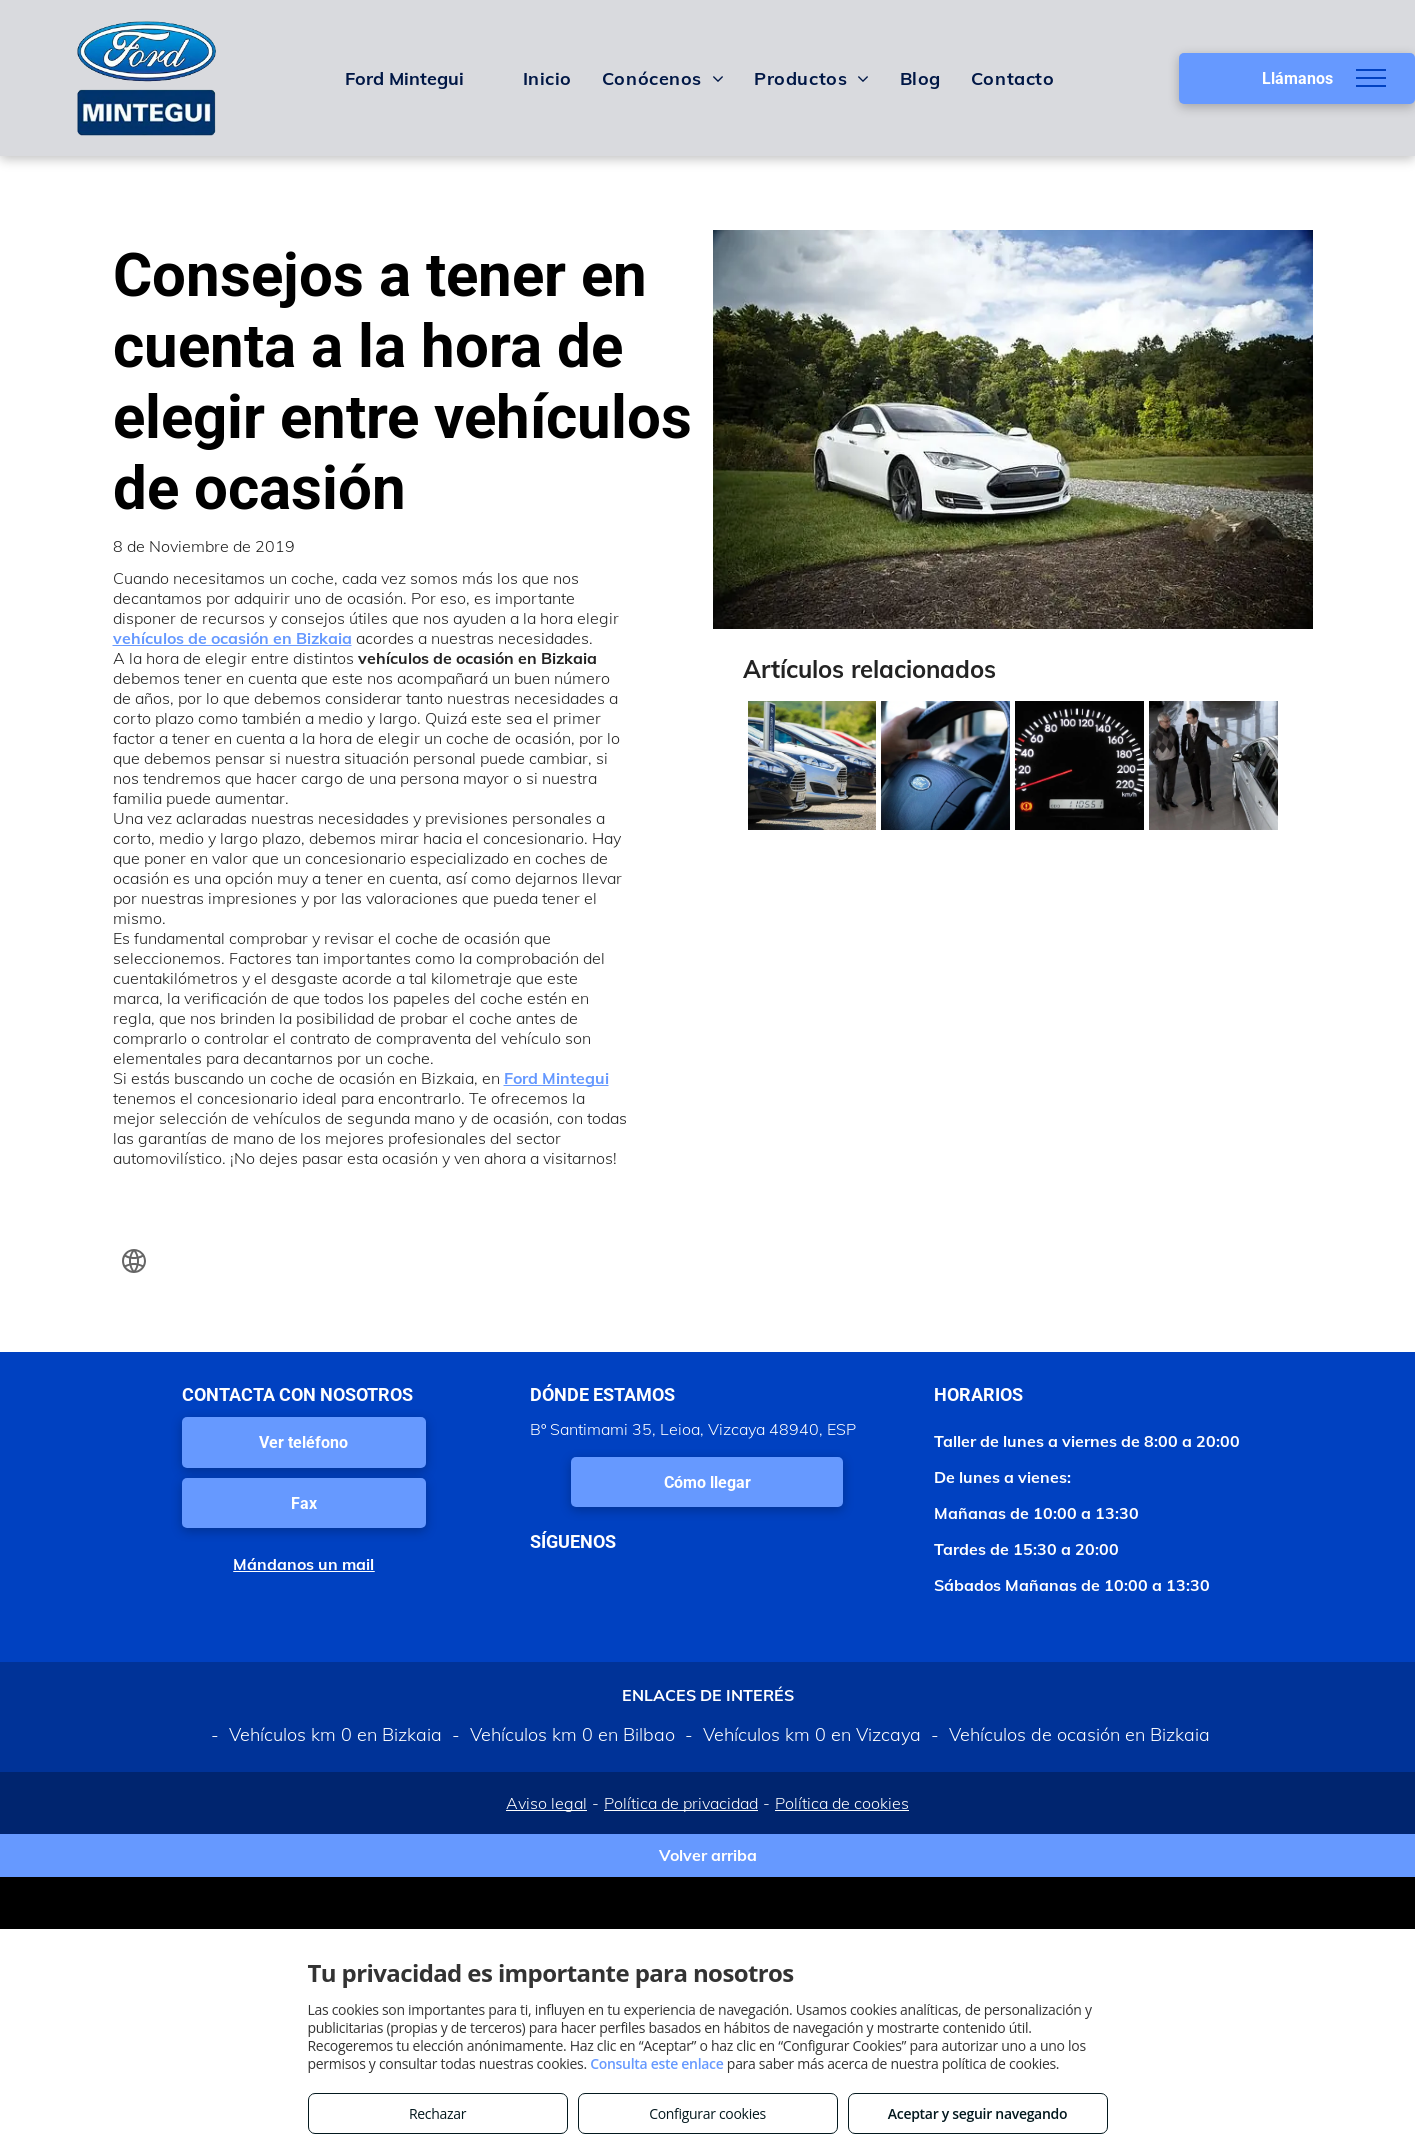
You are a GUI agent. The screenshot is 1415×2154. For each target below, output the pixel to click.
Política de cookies (842, 1803)
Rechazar (437, 2113)
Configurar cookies (707, 2113)
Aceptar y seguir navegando (977, 2113)
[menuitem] (547, 78)
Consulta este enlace (656, 2063)
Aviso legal (546, 1803)
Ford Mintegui (556, 1078)
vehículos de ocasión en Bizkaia (232, 638)
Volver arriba (708, 1855)
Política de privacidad (681, 1803)
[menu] (1371, 78)
